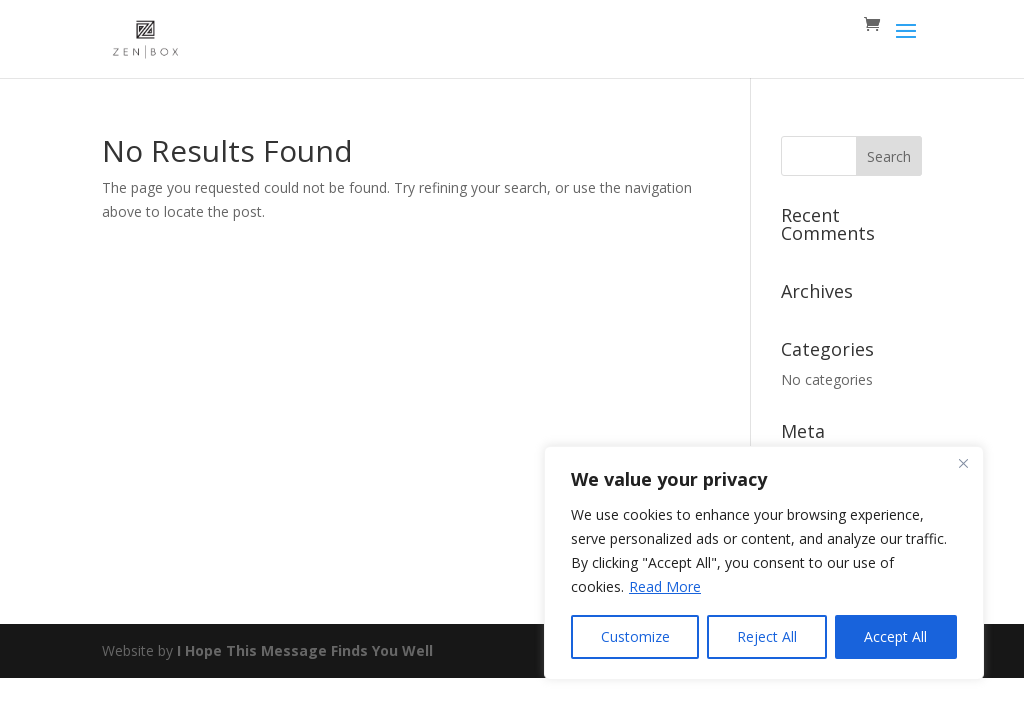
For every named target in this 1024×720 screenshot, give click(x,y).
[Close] (963, 463)
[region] (764, 563)
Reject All (767, 636)
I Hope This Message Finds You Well (305, 650)
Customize (635, 636)
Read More (665, 586)
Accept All (895, 636)
